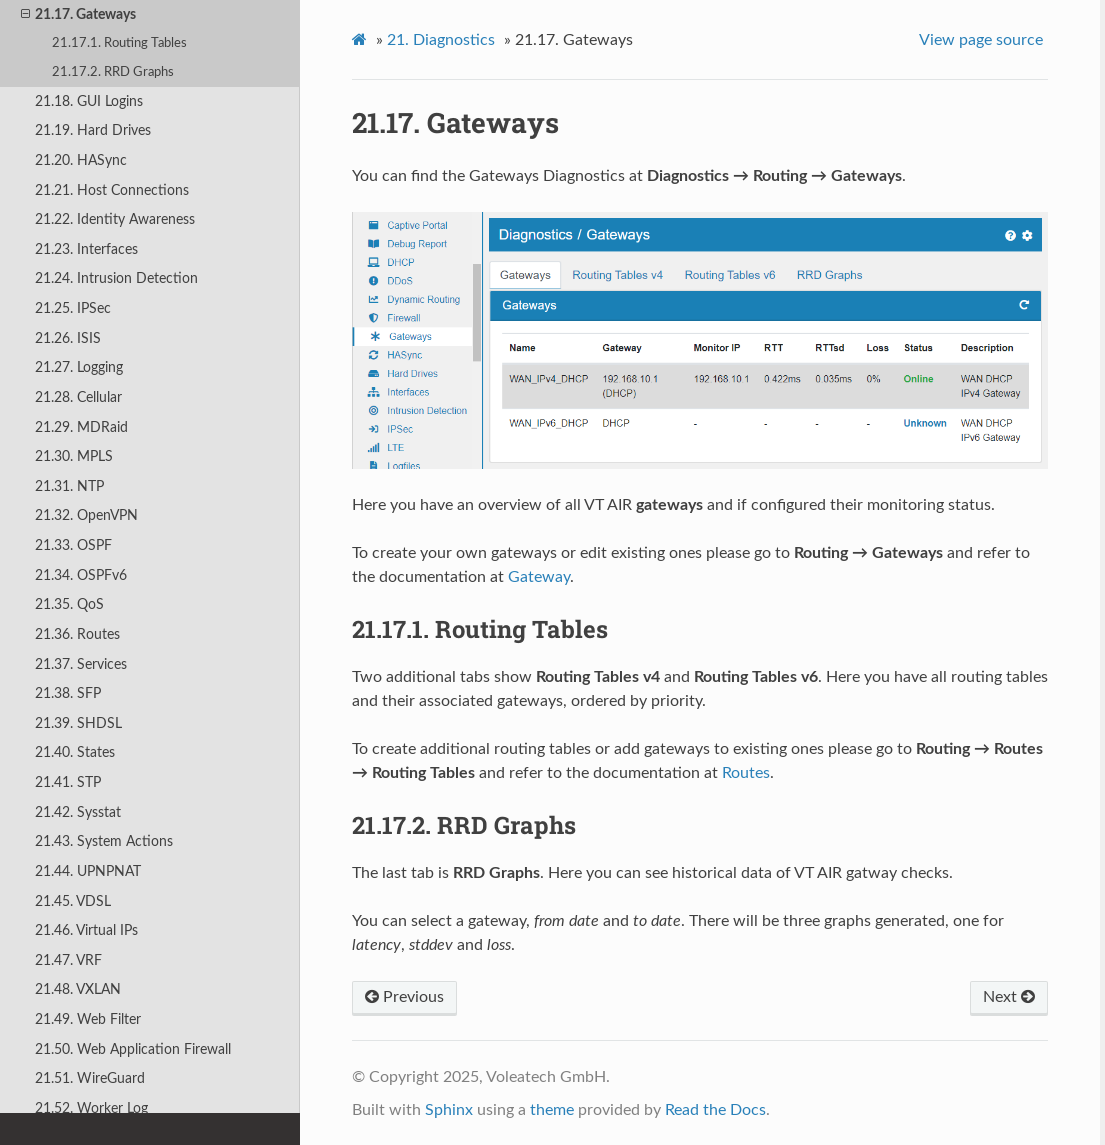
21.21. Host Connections (112, 190)
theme (552, 1110)
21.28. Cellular (78, 397)
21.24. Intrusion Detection (116, 278)
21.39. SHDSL (78, 723)
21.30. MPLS (74, 456)
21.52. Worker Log (91, 1108)
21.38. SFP (68, 693)
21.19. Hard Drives (93, 130)
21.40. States (75, 752)
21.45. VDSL (73, 901)
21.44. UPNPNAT (88, 871)
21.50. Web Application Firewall (133, 1049)
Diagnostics (441, 40)
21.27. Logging (79, 367)
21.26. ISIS (68, 338)
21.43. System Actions (104, 841)
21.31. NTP (69, 486)
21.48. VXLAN (78, 989)
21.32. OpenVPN (86, 515)
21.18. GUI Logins (89, 101)
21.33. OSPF (73, 545)
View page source (981, 40)
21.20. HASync (81, 160)
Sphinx (449, 1110)
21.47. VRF (68, 960)
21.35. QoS (69, 604)
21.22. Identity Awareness (115, 219)
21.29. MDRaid (81, 427)
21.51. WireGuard (90, 1078)
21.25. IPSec (73, 308)
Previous (404, 997)
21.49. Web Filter (88, 1019)
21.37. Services (81, 664)
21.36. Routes (77, 634)
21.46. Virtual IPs (86, 930)
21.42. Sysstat (78, 812)
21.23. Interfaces (86, 249)
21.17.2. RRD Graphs (113, 72)
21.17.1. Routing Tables (119, 43)
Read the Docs (715, 1110)
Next (1009, 997)
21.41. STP (68, 782)
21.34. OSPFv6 (81, 575)
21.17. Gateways (78, 15)
